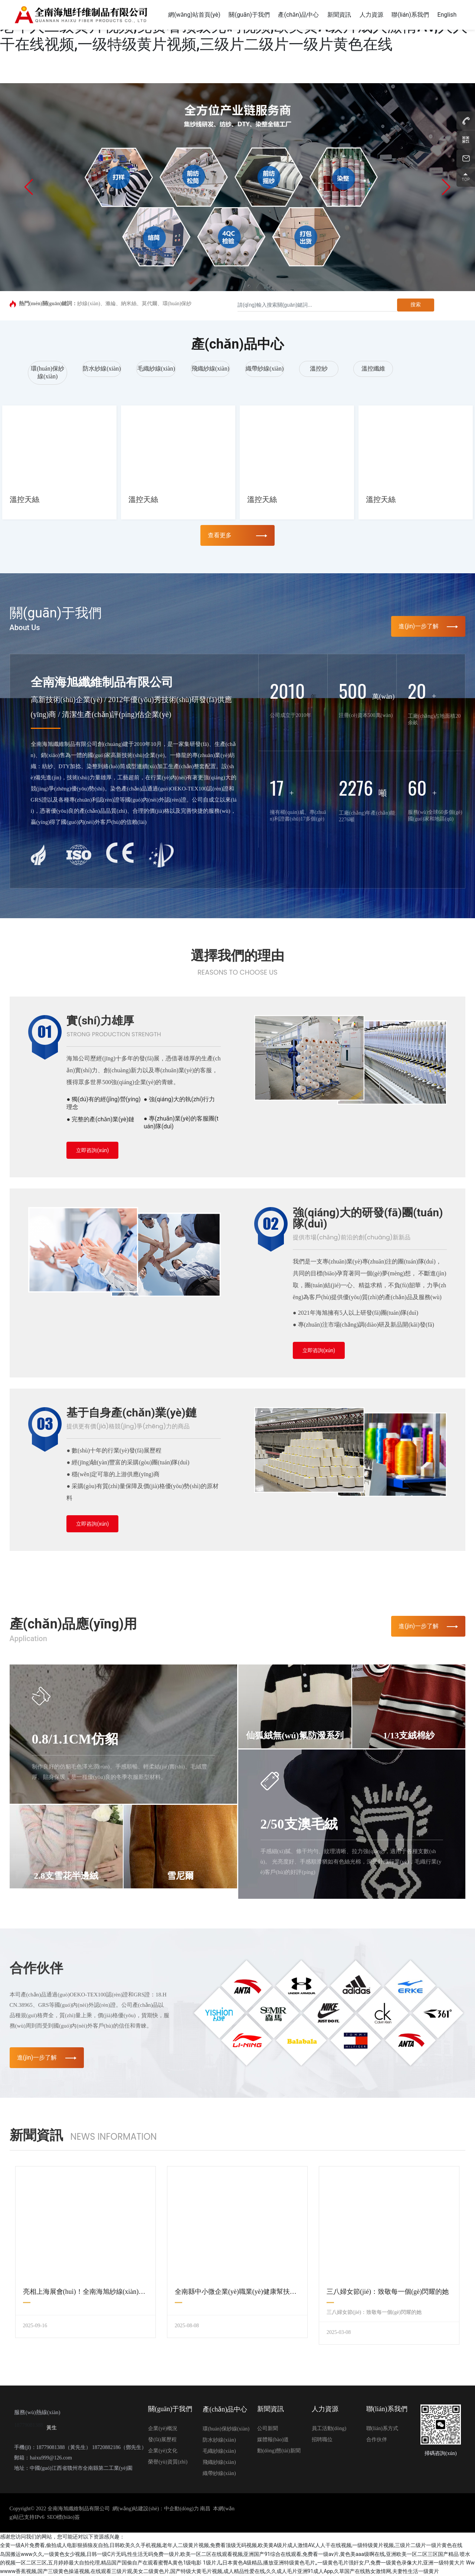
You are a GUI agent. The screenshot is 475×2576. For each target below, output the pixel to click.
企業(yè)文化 (162, 2450)
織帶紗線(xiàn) (265, 368)
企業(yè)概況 (162, 2428)
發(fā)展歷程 (162, 2439)
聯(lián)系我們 (386, 2409)
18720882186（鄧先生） (119, 2447)
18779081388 (28, 2425)
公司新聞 (267, 2428)
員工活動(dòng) (329, 2428)
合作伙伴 (376, 2439)
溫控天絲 (24, 499)
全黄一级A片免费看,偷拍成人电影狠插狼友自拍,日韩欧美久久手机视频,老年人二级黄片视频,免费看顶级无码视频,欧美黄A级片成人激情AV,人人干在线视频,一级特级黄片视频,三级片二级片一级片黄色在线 (231, 2545)
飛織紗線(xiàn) (210, 368)
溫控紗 (319, 368)
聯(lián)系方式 (382, 2428)
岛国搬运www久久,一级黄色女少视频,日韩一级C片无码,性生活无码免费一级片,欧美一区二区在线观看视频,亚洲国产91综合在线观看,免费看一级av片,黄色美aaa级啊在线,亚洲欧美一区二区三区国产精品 (229, 2554)
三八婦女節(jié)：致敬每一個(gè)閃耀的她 (388, 2291)
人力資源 (325, 2409)
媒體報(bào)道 (273, 2439)
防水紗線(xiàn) (102, 368)
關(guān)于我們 (170, 2409)
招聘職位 (322, 2439)
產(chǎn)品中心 (225, 2409)
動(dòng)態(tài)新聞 (279, 2450)
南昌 (205, 2508)
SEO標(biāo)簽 (63, 2517)
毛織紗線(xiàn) (156, 368)
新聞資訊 (270, 2409)
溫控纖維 (373, 368)
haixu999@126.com (51, 2458)
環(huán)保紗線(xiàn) (226, 2429)
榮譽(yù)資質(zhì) (167, 2462)
